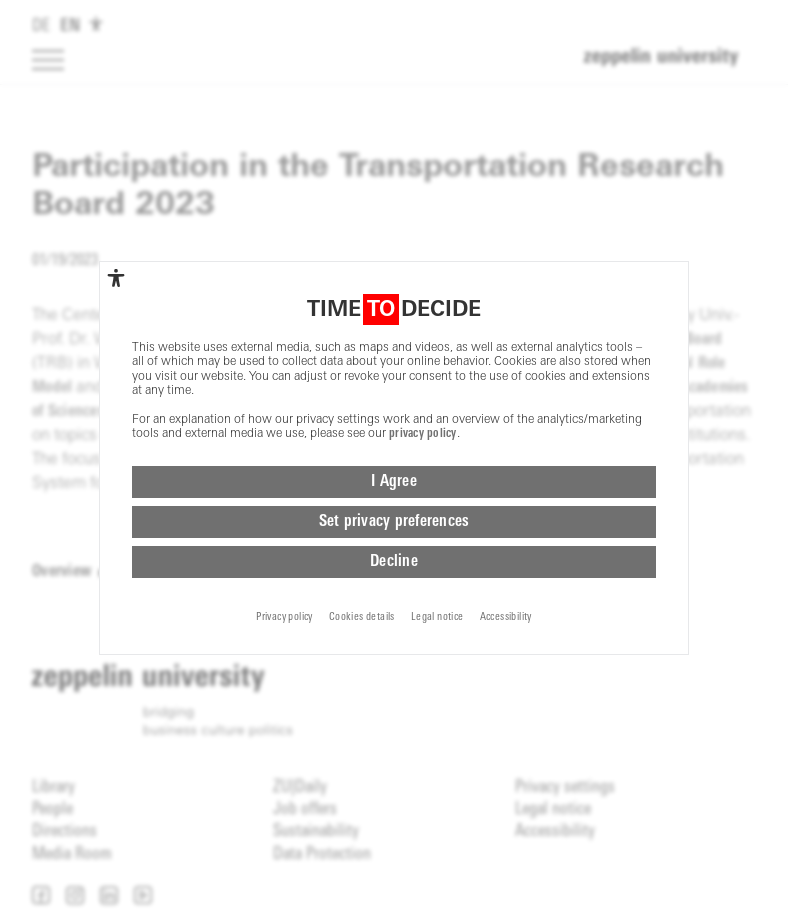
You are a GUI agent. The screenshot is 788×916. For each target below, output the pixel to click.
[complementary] (116, 278)
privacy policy (423, 434)
